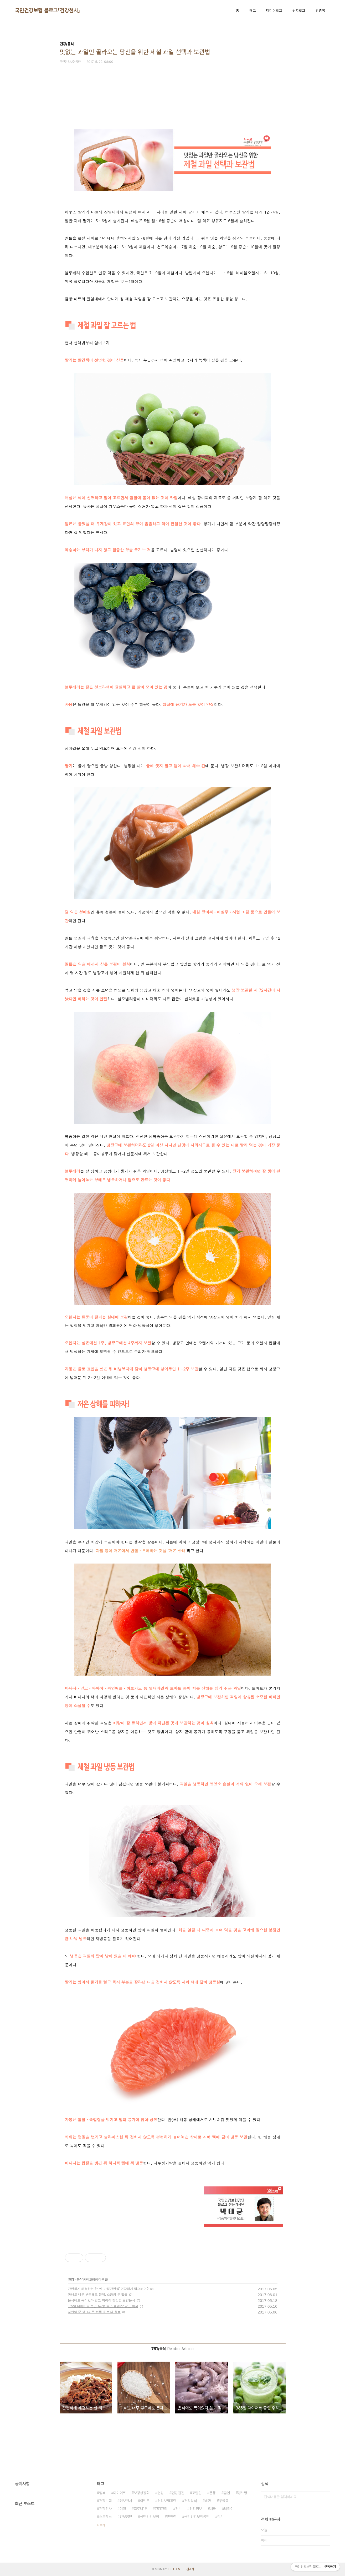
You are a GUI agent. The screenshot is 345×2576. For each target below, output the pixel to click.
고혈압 (197, 2493)
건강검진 (178, 2493)
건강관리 (161, 2509)
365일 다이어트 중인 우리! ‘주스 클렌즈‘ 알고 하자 (103, 2306)
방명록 (320, 10)
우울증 (223, 2501)
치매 (213, 2509)
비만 (208, 2501)
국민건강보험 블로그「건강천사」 (47, 10)
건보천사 (126, 2501)
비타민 (229, 2509)
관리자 (190, 2569)
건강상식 (190, 2501)
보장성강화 (142, 2493)
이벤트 (145, 2501)
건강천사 (105, 2509)
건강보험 (105, 2501)
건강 (71, 2279)
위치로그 (298, 10)
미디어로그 (274, 10)
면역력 (171, 2516)
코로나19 (140, 2509)
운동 (212, 2493)
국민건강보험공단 (196, 2516)
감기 (220, 2516)
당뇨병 (242, 2493)
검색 (325, 2497)
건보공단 (126, 2516)
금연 (227, 2493)
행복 (102, 2493)
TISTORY (174, 2569)
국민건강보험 (149, 2516)
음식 (79, 2279)
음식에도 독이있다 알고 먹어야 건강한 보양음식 (101, 2300)
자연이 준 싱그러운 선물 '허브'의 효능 (94, 2312)
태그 (252, 10)
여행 (123, 2509)
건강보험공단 (166, 2501)
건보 (178, 2509)
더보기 (101, 2525)
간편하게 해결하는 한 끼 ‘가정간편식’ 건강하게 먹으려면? (108, 2289)
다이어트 (119, 2493)
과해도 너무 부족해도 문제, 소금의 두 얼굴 (97, 2294)
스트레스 (105, 2516)
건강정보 (195, 2509)
